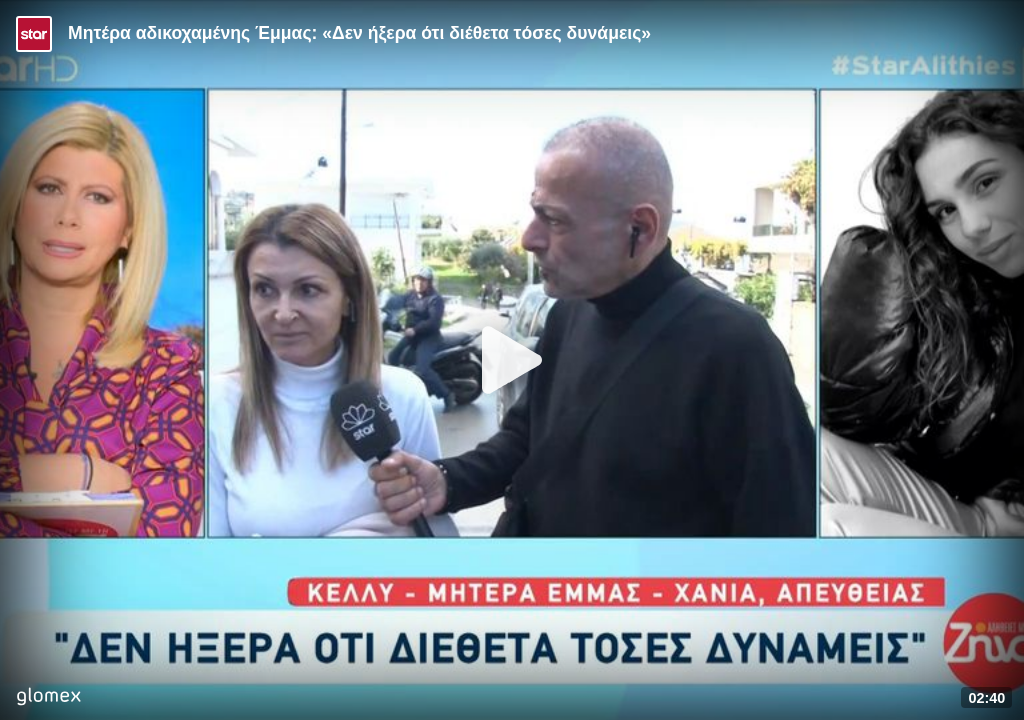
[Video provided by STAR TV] (34, 34)
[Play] (512, 360)
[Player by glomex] (48, 698)
